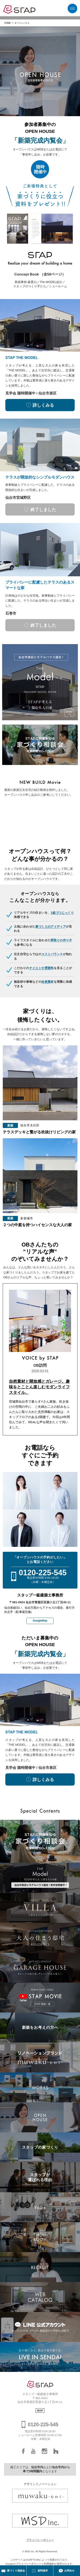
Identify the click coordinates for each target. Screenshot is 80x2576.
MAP (40, 2416)
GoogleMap (40, 1626)
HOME (7, 23)
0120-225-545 (43, 2430)
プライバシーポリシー (40, 2545)
